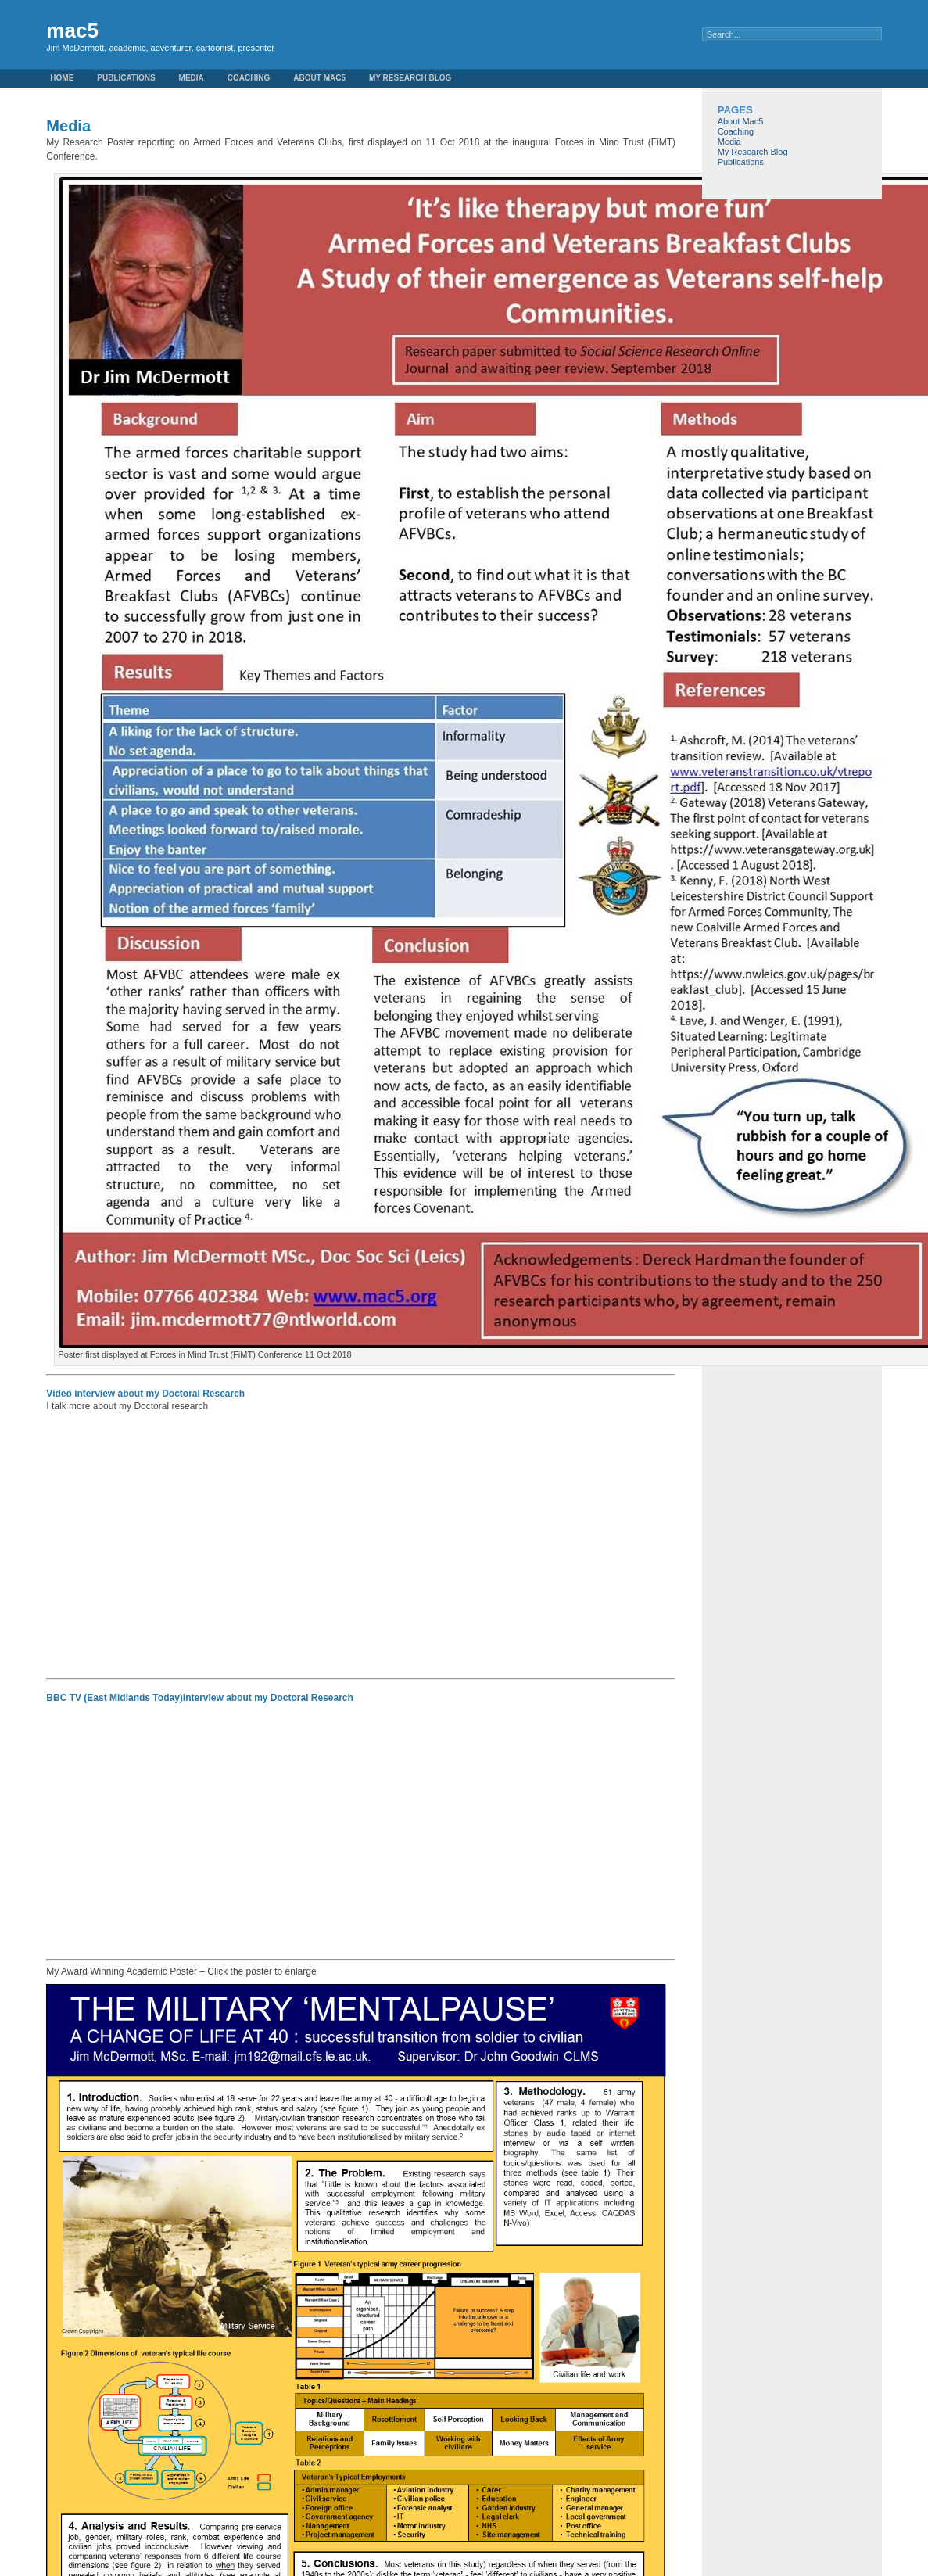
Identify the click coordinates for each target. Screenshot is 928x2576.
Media (191, 78)
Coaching (249, 78)
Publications (126, 78)
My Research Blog (410, 78)
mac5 (72, 30)
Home (61, 78)
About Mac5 (319, 78)
